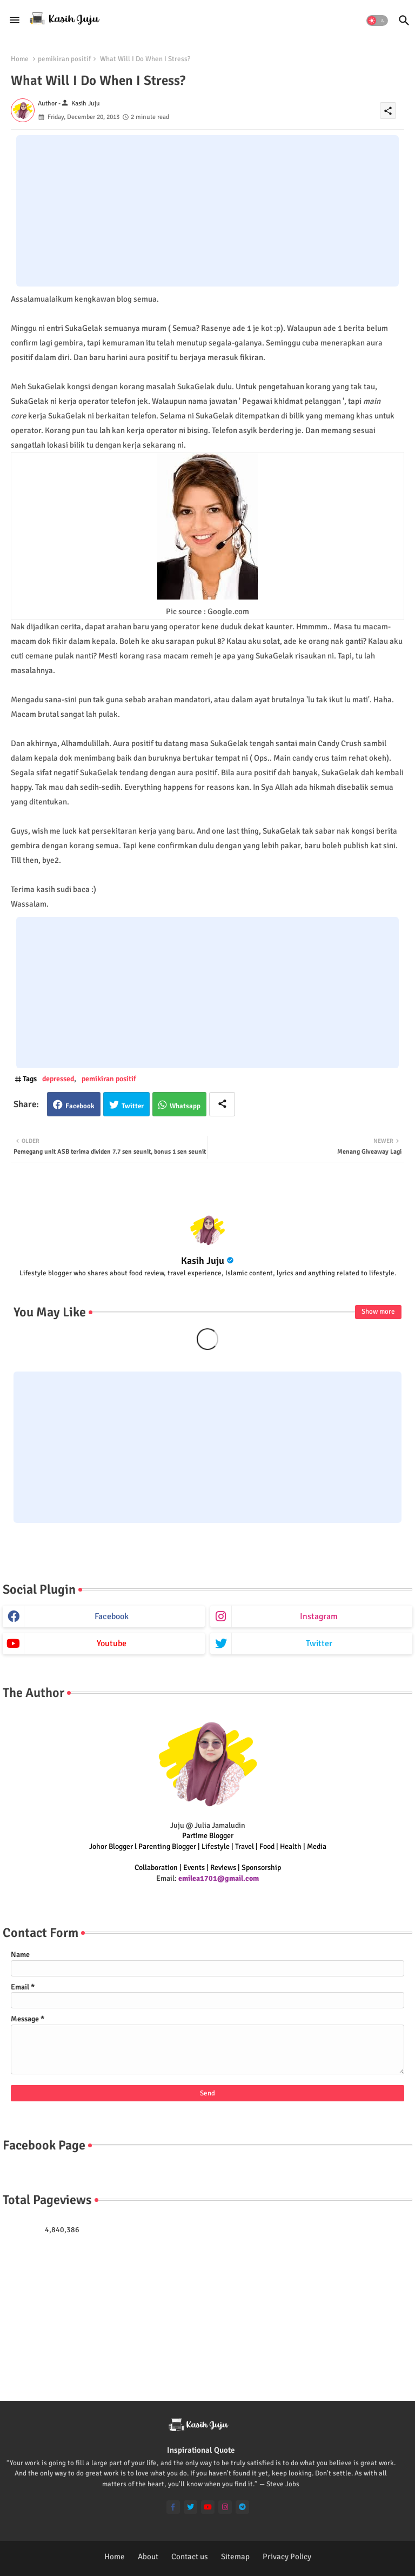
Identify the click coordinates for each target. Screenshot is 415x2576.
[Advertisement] (207, 211)
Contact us (189, 2556)
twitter (319, 1643)
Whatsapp (185, 1106)
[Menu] (14, 20)
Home (20, 59)
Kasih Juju (202, 1261)
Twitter (133, 1106)
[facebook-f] (173, 2507)
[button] (377, 20)
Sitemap (235, 2556)
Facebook (80, 1106)
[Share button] (222, 1104)
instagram (319, 1616)
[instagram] (225, 2507)
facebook (112, 1616)
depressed (58, 1078)
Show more (378, 1311)
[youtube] (208, 2507)
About (148, 2556)
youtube (111, 1643)
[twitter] (190, 2507)
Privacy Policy (287, 2556)
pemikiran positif (64, 59)
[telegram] (242, 2507)
